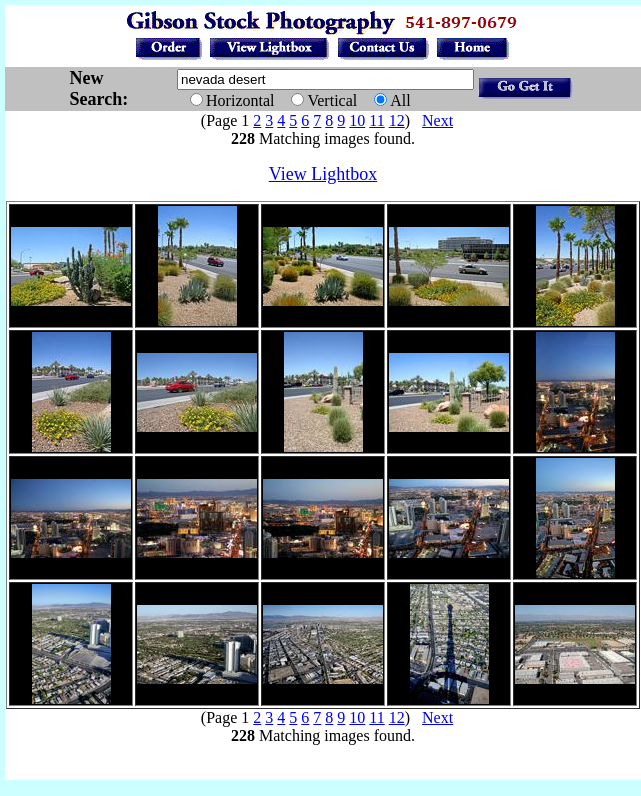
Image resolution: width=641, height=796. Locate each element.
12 (397, 120)
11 (376, 120)
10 (357, 120)
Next (437, 120)
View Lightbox (323, 174)
